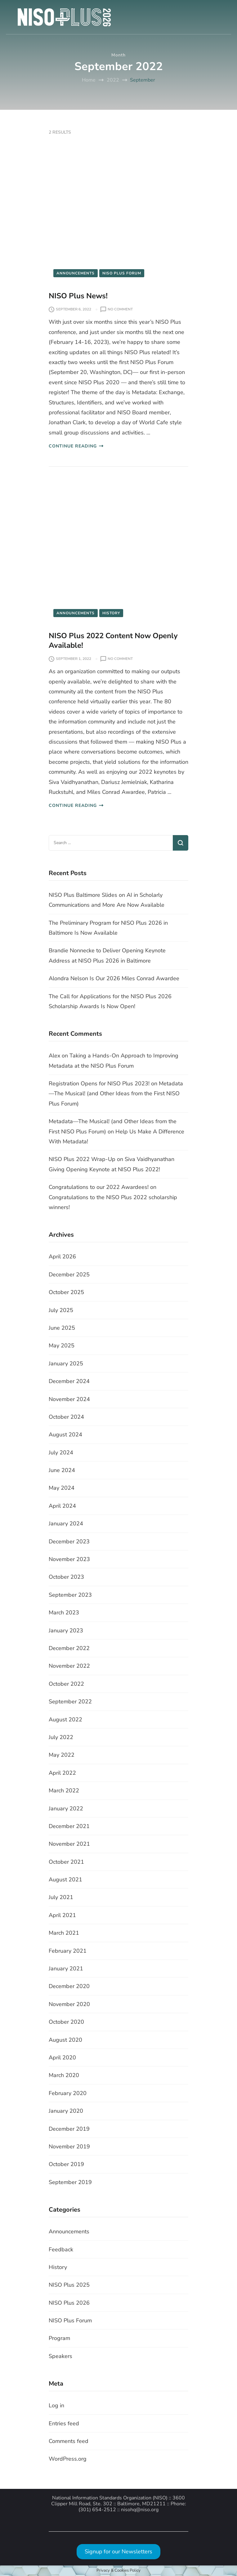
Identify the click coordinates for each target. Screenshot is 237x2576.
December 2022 (69, 1648)
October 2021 (66, 1862)
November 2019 (69, 2146)
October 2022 (66, 1684)
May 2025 (61, 1345)
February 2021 (68, 1951)
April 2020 (62, 2057)
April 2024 (62, 1506)
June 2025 (62, 1328)
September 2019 (70, 2182)
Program (59, 2338)
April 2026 (62, 1256)
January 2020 (66, 2111)
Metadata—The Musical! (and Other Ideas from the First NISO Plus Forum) (116, 1093)
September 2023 (70, 1595)
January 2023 (66, 1630)
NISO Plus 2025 (69, 2285)
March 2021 (64, 1933)
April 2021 (62, 1915)
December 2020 (69, 1986)
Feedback (61, 2249)
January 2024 (66, 1523)
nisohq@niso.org (140, 2510)
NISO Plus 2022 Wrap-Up (82, 1159)
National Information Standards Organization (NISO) (110, 2498)
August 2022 (65, 1719)
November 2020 (69, 2004)
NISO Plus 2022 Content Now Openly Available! (113, 640)
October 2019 (66, 2164)
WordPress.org (68, 2459)
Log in (56, 2405)
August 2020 (65, 2040)
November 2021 (69, 1844)
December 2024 (69, 1381)
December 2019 (69, 2129)
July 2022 (61, 1737)
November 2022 (69, 1666)
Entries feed (64, 2423)
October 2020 (66, 2022)
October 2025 (66, 1292)
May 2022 (61, 1755)
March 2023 (64, 1612)
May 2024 (61, 1488)
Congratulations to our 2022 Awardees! (99, 1187)
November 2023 (69, 1559)
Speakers (60, 2356)
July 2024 (61, 1452)
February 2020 (68, 2093)
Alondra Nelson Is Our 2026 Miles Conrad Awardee (114, 978)
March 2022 (64, 1790)
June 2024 (62, 1470)
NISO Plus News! (78, 296)
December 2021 (69, 1826)
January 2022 (66, 1808)
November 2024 (69, 1399)
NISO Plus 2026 (69, 2303)
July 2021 (61, 1897)
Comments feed (68, 2441)
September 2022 (70, 1701)
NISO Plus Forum (121, 273)
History (111, 613)
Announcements (75, 273)
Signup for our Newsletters (118, 2551)
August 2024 (65, 1434)
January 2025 (66, 1363)
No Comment (120, 309)
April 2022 (62, 1773)
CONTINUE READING (76, 446)
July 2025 (61, 1310)
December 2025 (69, 1274)
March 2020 (64, 2075)
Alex (54, 1055)
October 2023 (66, 1577)
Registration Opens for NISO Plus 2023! (99, 1083)
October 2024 (66, 1417)
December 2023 (69, 1541)
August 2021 (65, 1879)
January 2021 (66, 1968)
